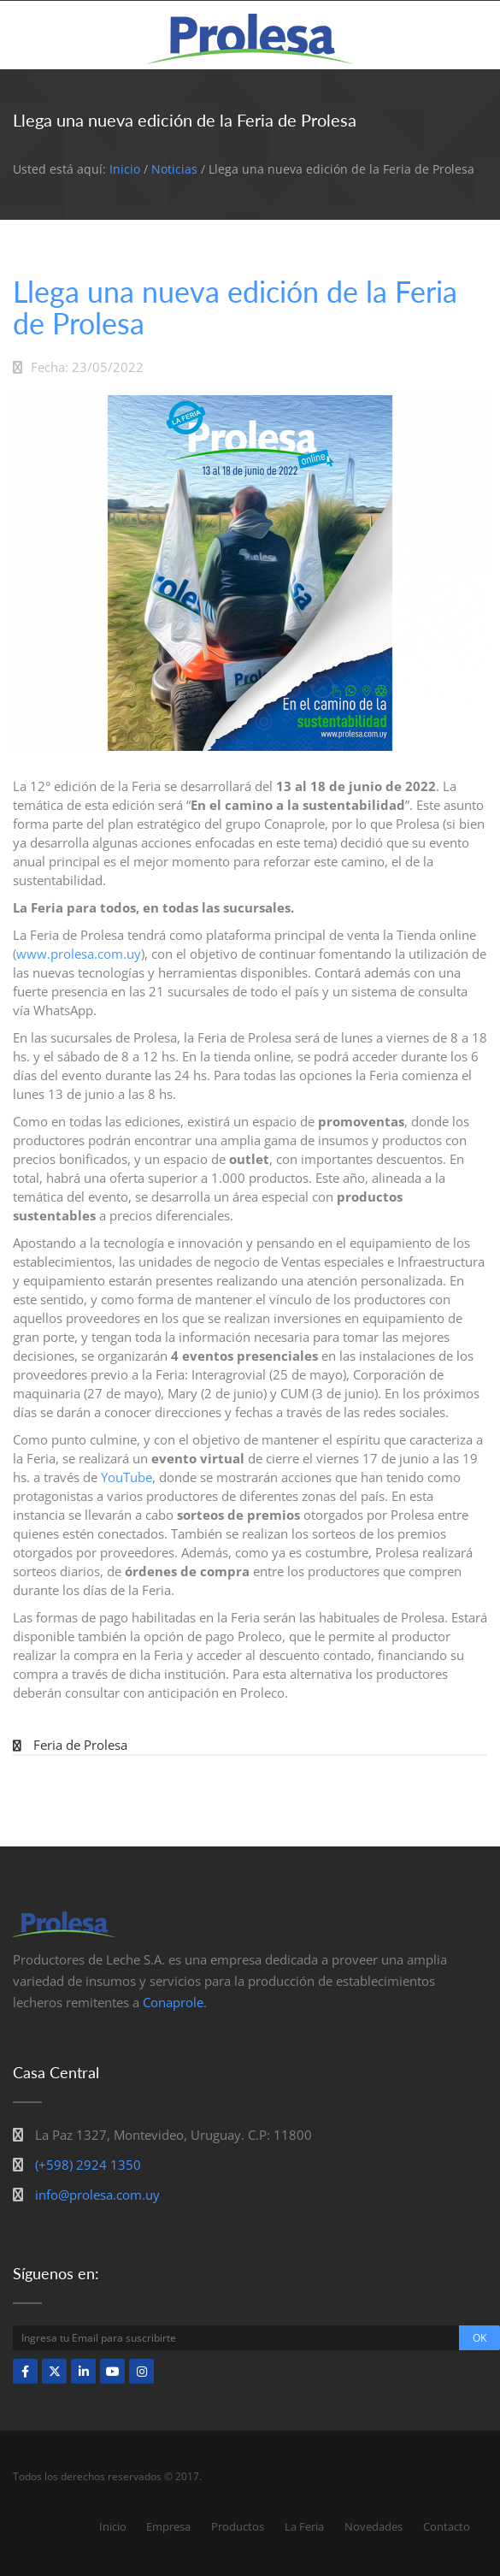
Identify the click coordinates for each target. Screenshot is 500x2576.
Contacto (446, 2526)
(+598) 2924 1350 (88, 2164)
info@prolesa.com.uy (97, 2194)
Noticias (174, 169)
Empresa (168, 2526)
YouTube (126, 1477)
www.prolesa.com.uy (78, 953)
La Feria (304, 2526)
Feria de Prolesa (80, 1744)
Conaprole (173, 2002)
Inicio (124, 169)
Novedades (373, 2526)
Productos (237, 2526)
